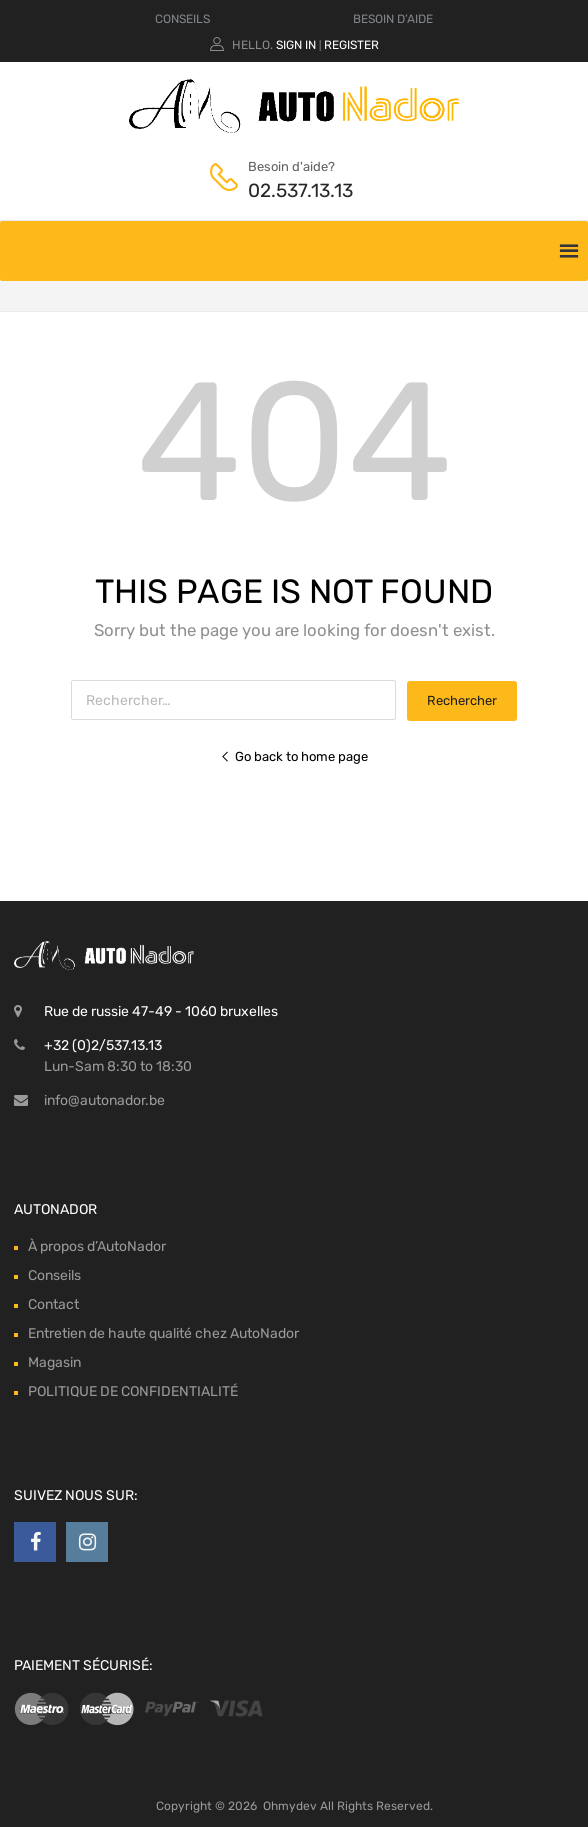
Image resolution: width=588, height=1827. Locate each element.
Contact (53, 1304)
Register (351, 45)
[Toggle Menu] (531, 241)
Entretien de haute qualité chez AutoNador (163, 1333)
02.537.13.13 (297, 190)
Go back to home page (294, 756)
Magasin (54, 1362)
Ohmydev (290, 1806)
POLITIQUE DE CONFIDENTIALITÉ (133, 1391)
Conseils (54, 1275)
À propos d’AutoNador (97, 1246)
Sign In (296, 45)
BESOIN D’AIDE (393, 19)
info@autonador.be (104, 1100)
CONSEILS (182, 19)
